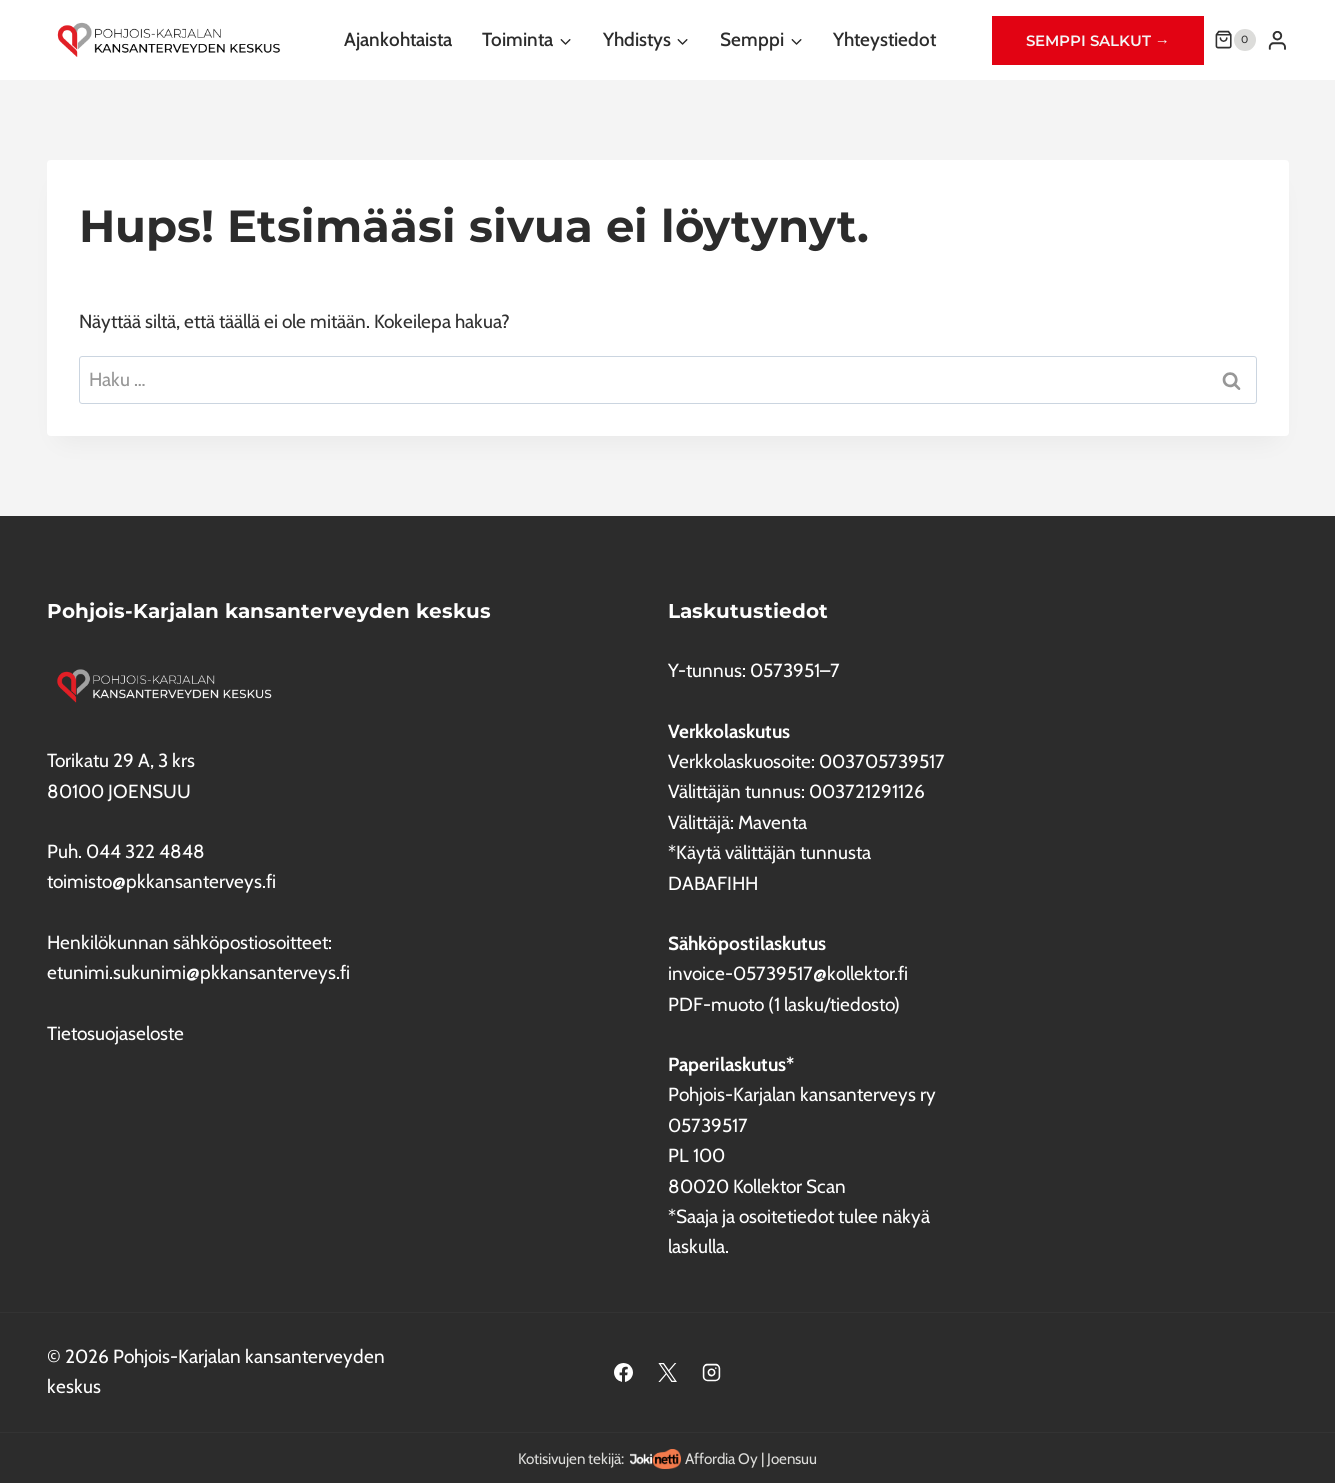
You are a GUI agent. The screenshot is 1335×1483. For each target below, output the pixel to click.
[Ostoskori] (1235, 40)
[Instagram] (711, 1372)
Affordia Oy (721, 1458)
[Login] (1277, 40)
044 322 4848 (145, 851)
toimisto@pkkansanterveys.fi (161, 881)
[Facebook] (624, 1372)
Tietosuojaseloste (115, 1033)
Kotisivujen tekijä (569, 1458)
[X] (668, 1372)
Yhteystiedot (884, 39)
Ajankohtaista (398, 39)
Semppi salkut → (1098, 40)
